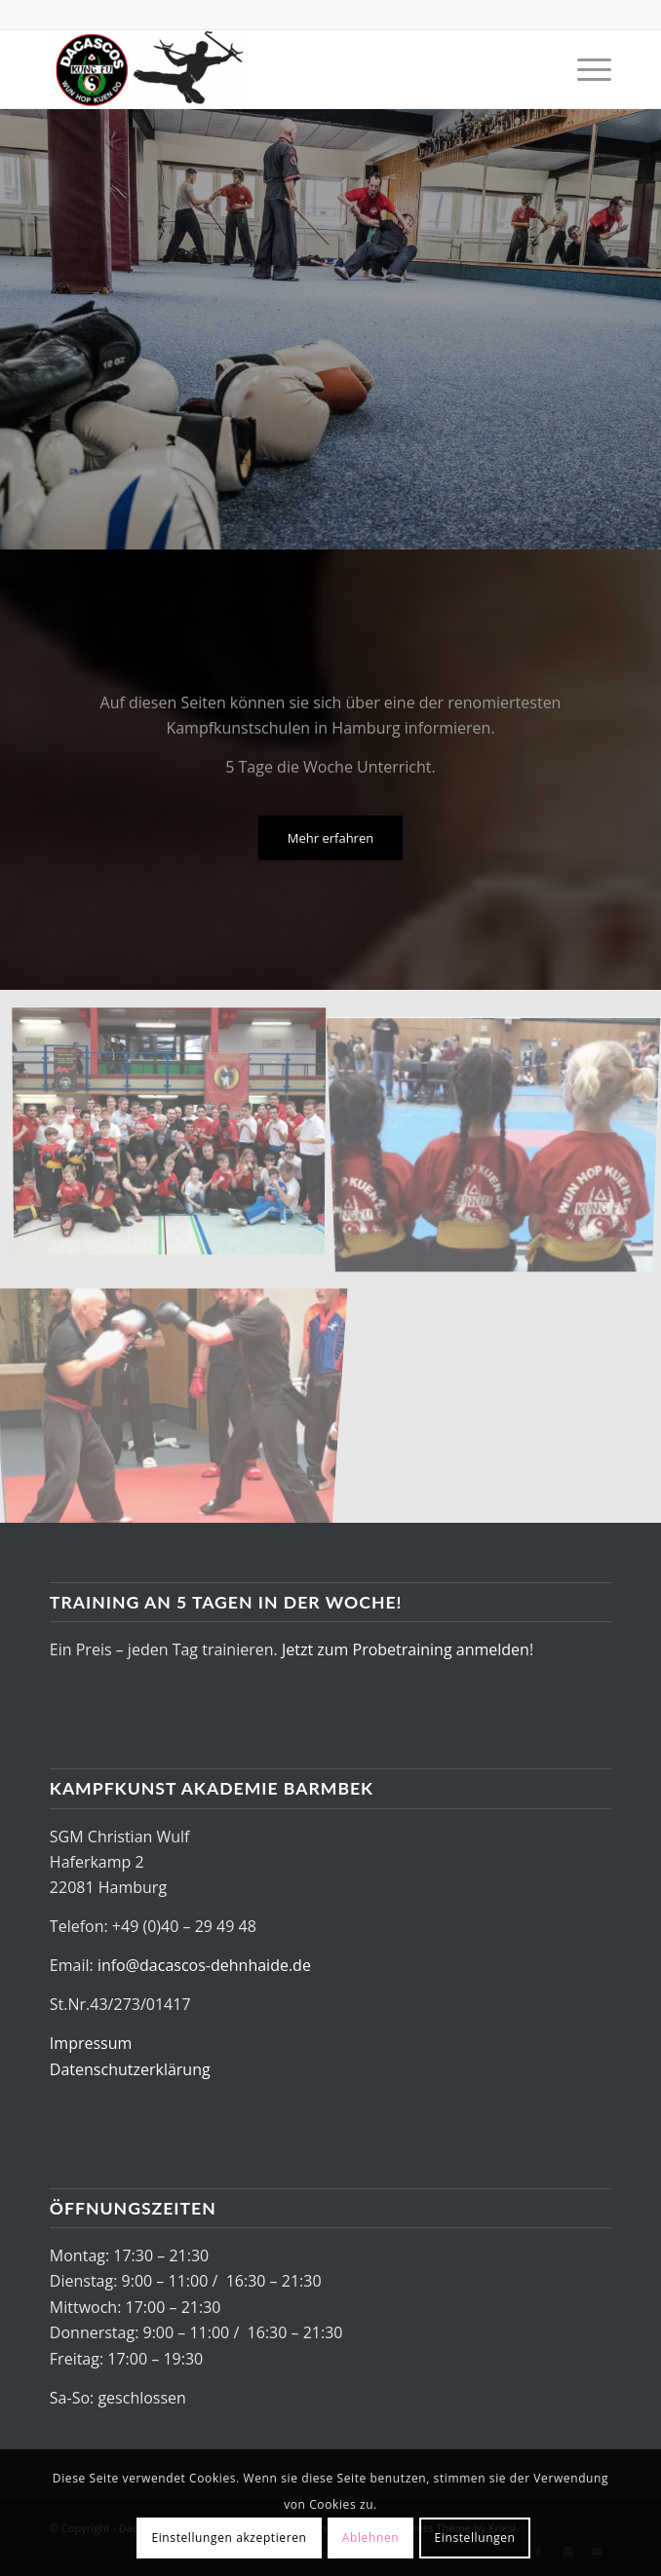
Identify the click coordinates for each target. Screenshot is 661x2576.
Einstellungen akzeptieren (228, 2537)
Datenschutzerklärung (130, 2069)
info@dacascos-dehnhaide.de (204, 1965)
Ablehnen (370, 2537)
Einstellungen (475, 2537)
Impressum (91, 2043)
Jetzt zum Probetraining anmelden (405, 1649)
